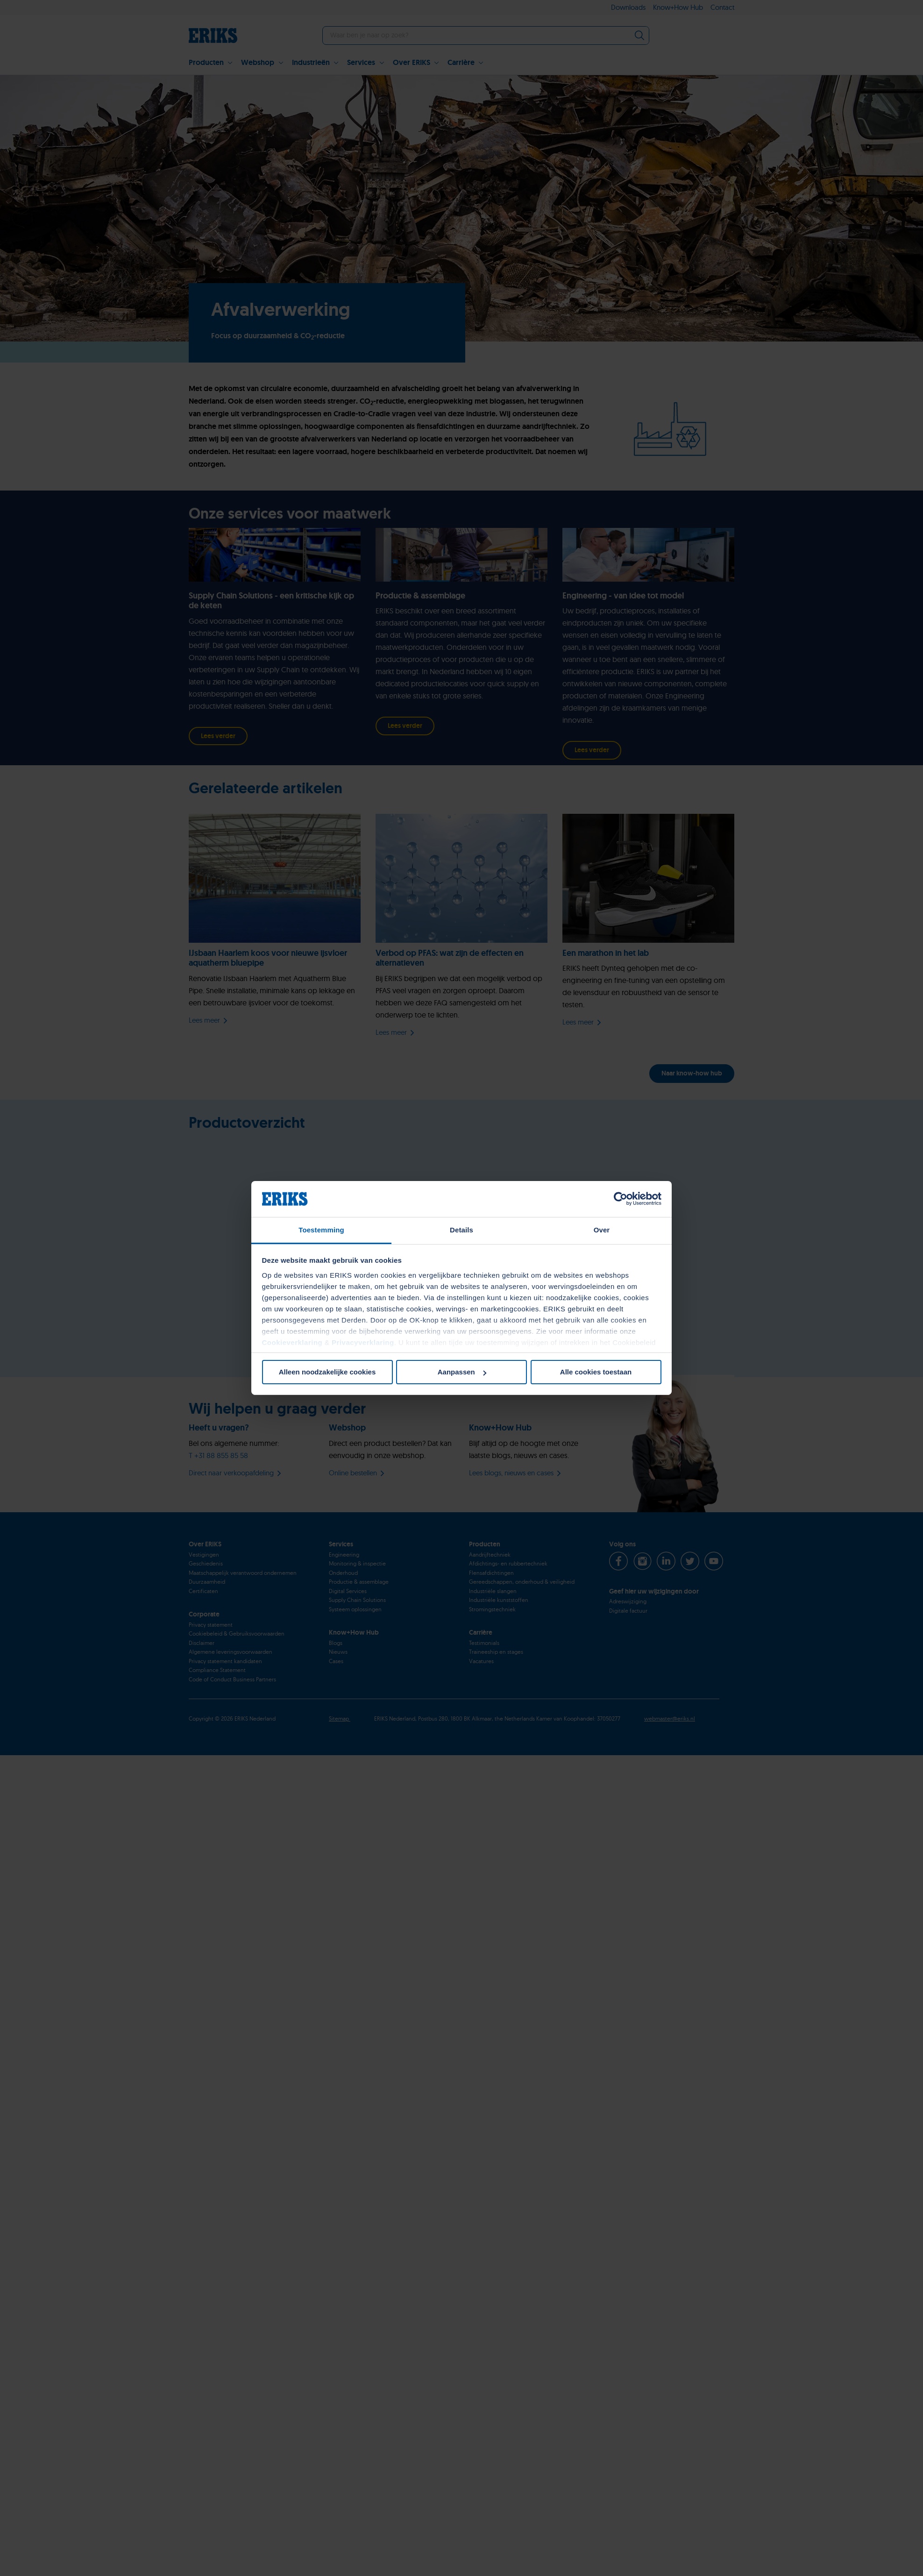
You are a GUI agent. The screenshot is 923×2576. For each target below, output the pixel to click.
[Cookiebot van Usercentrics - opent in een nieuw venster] (620, 1199)
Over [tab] (602, 1230)
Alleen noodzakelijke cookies (327, 1372)
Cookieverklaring (292, 1342)
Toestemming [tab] (321, 1230)
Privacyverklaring (363, 1342)
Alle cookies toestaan (596, 1372)
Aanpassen (462, 1372)
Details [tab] (461, 1230)
